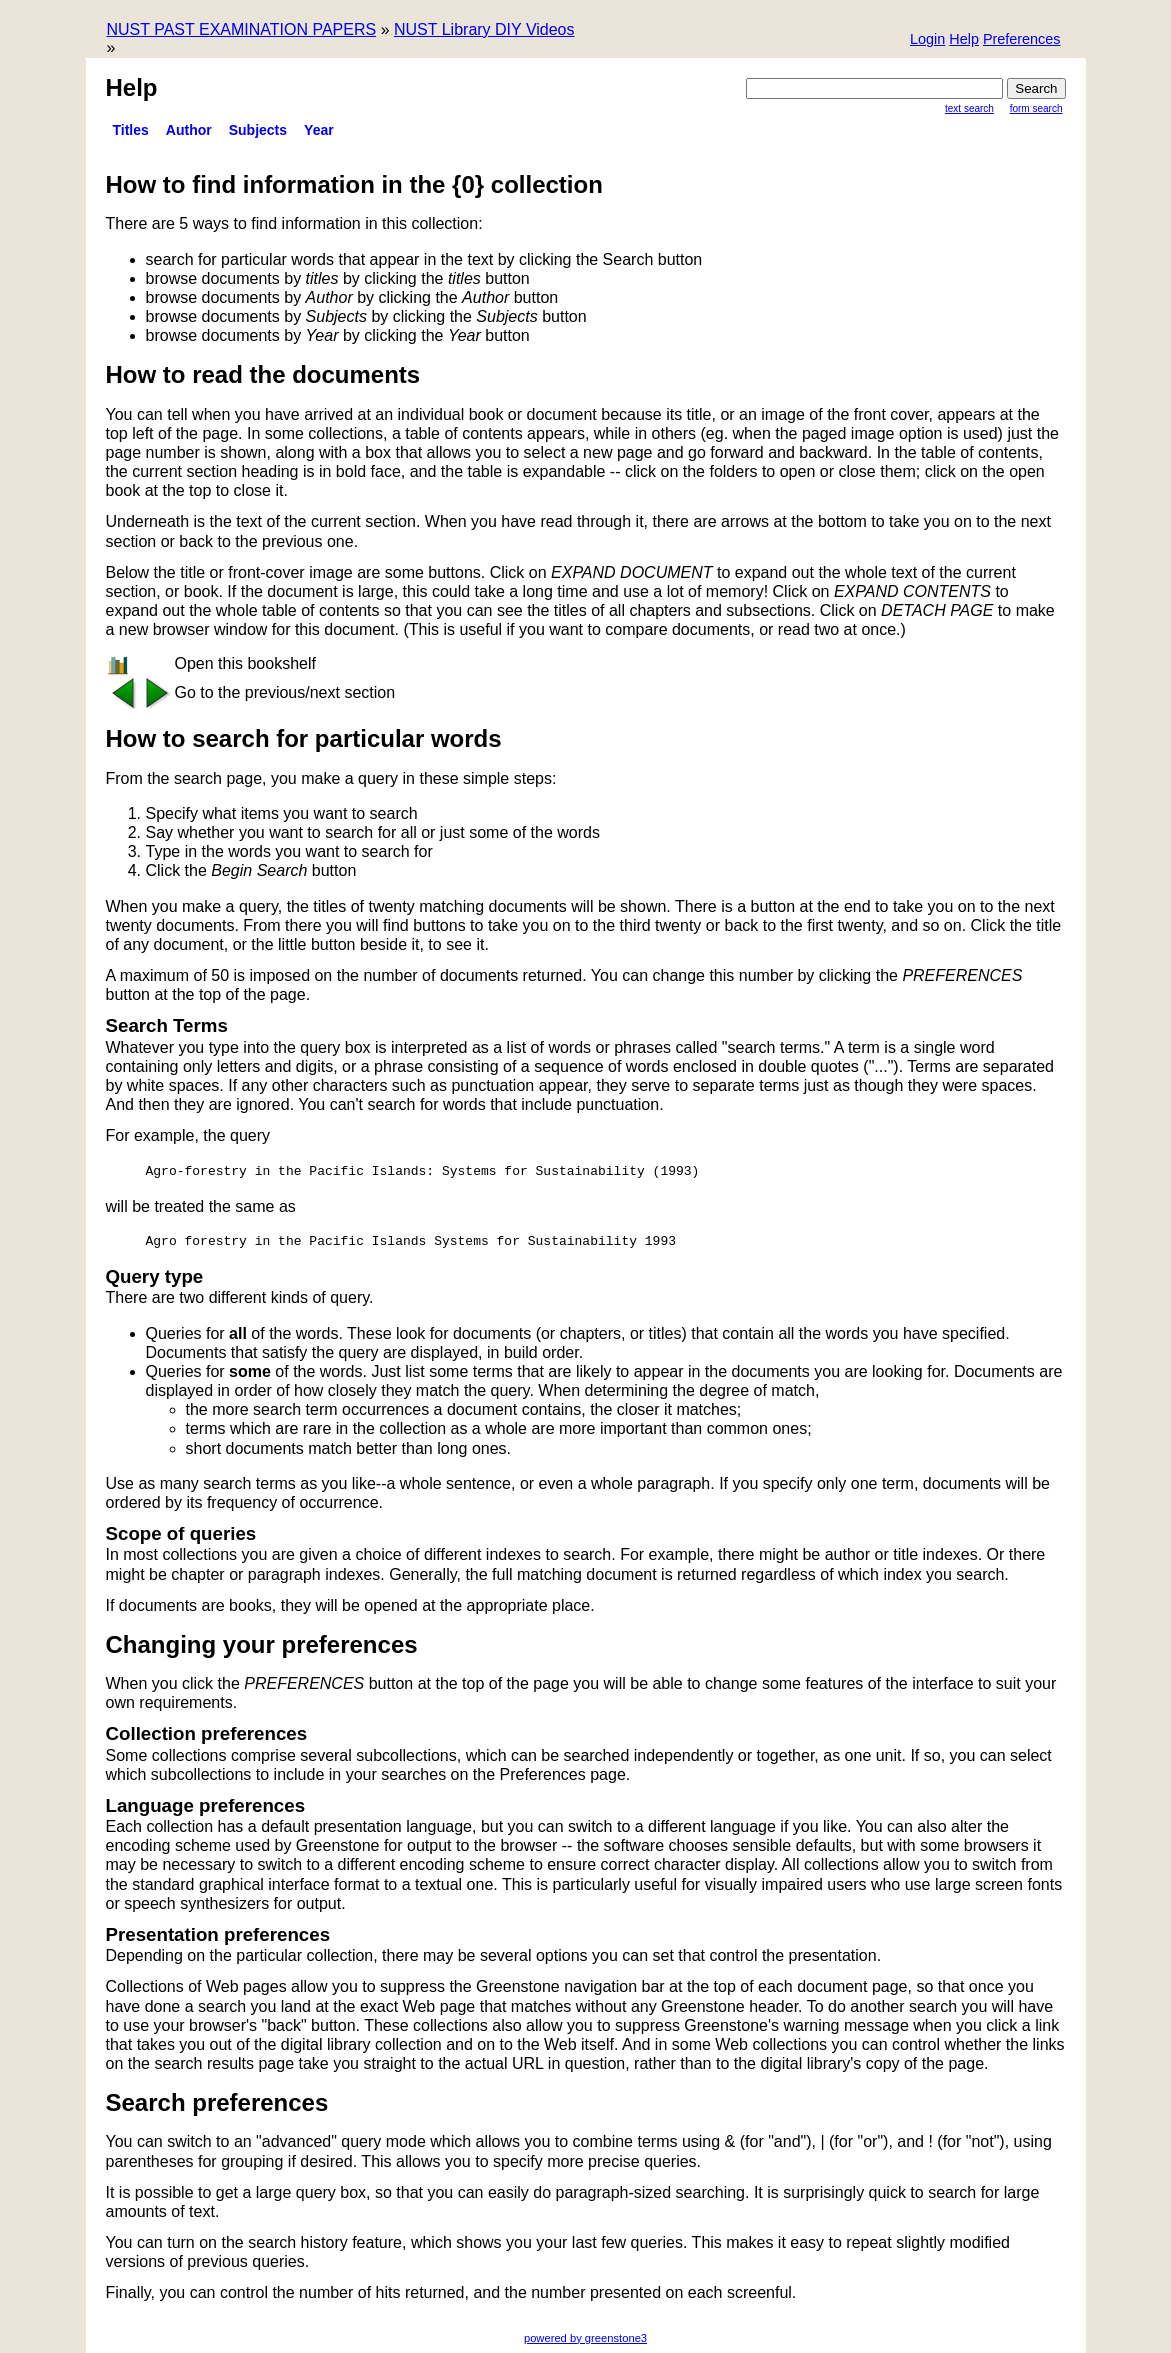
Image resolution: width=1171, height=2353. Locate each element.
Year (319, 130)
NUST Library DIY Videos (484, 29)
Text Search (969, 108)
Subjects (258, 130)
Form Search (1036, 108)
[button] (1022, 40)
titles (131, 130)
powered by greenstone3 (585, 2338)
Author (189, 130)
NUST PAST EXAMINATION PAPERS (242, 29)
